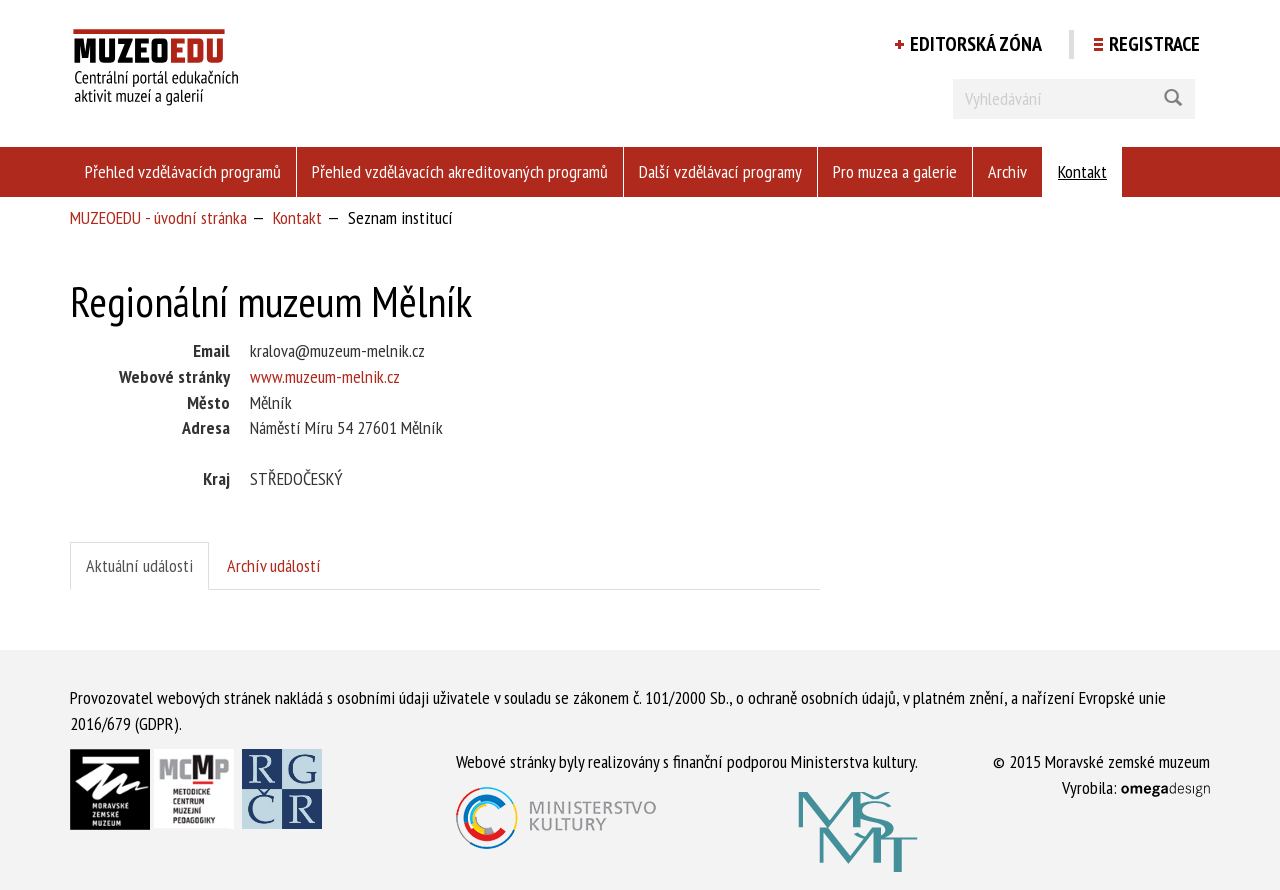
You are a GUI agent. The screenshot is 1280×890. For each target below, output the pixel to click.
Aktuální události (139, 565)
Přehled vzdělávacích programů (183, 171)
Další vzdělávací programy (720, 171)
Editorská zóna (976, 44)
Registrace (1154, 44)
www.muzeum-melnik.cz (325, 376)
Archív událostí (274, 565)
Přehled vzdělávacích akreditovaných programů (460, 171)
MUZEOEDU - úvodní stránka (158, 217)
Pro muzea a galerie (895, 171)
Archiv (1007, 171)
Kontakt (1082, 171)
